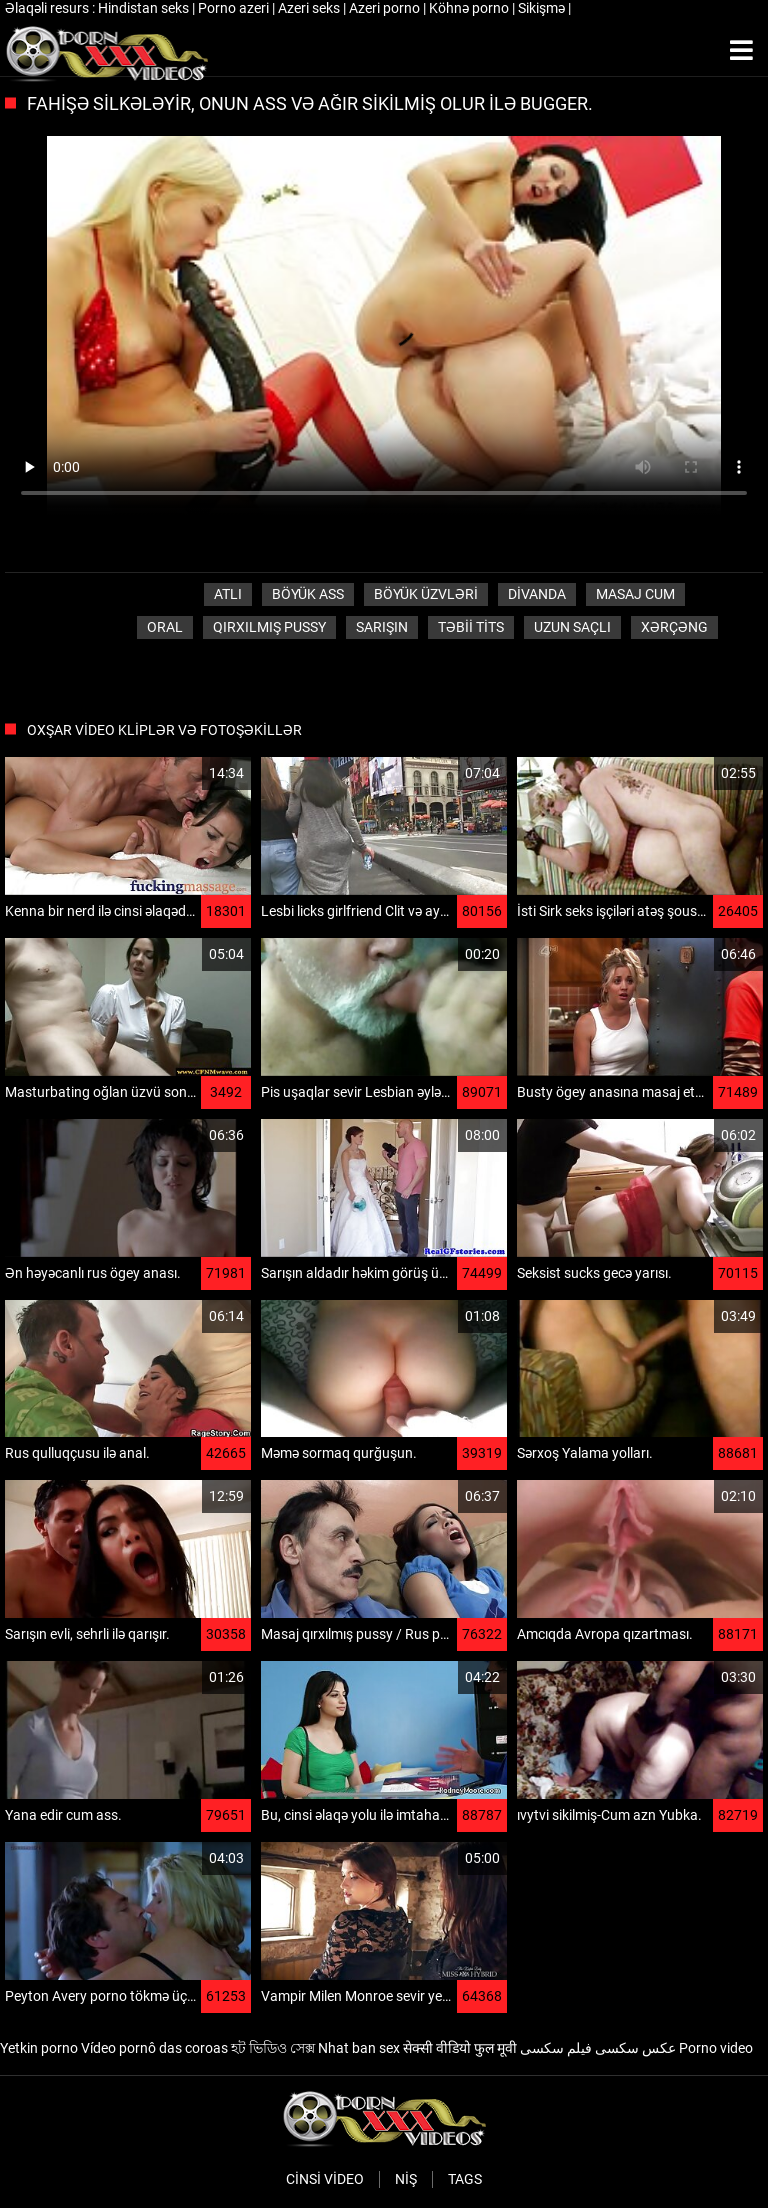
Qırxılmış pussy (269, 627)
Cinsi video (325, 2179)
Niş (406, 2179)
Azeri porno (386, 8)
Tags (465, 2179)
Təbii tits (471, 627)
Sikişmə (543, 8)
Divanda (537, 594)
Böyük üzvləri (426, 594)
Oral (165, 627)
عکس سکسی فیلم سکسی (598, 2048)
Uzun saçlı (572, 627)
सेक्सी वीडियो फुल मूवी (460, 2048)
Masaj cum (635, 594)
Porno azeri (235, 8)
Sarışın (382, 627)
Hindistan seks (145, 8)
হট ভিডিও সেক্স (273, 2048)
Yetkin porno (39, 2048)
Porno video (716, 2048)
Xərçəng (674, 627)
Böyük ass (308, 594)
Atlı (228, 594)
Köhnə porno (470, 8)
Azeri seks (310, 8)
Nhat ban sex (359, 2048)
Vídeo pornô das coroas (154, 2048)
